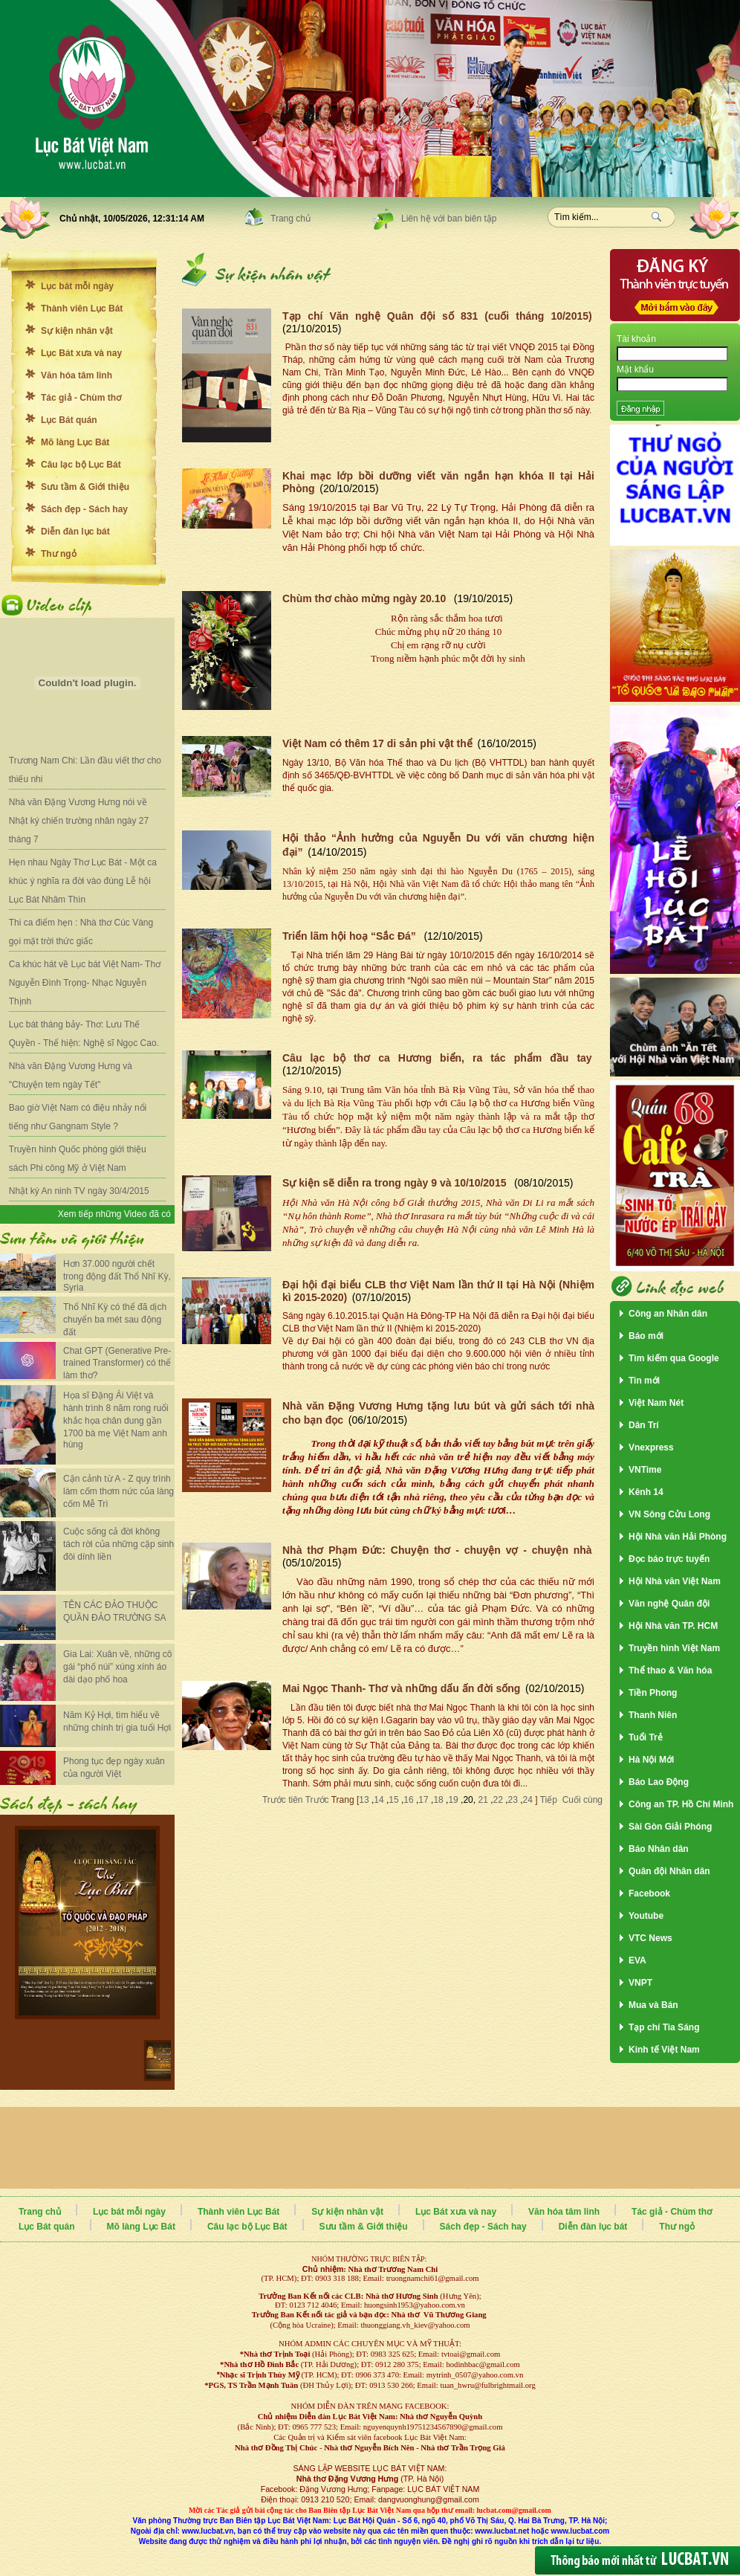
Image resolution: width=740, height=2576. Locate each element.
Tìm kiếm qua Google (674, 1358)
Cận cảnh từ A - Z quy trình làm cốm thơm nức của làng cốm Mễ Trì (118, 1491)
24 (528, 1800)
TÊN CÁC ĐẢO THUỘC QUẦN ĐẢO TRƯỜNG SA (114, 1611)
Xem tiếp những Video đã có (114, 1214)
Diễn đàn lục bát (75, 531)
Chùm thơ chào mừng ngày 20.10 (365, 598)
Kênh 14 (646, 1492)
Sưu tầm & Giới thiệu (85, 487)
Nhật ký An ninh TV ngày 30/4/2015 (79, 1191)
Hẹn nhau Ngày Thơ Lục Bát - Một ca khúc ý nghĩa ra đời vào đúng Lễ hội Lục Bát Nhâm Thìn (83, 881)
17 (423, 1800)
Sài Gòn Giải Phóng (670, 1826)
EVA (637, 1960)
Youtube (646, 1916)
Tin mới (644, 1380)
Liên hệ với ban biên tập (448, 218)
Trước (318, 1800)
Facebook (649, 1893)
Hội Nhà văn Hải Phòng (678, 1536)
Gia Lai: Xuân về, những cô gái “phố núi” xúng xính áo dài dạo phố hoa (117, 1667)
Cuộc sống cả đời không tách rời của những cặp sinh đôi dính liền (118, 1544)
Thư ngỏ (59, 554)
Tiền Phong (653, 1693)
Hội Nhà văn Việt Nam (675, 1581)
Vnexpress (651, 1447)
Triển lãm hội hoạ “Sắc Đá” (350, 936)
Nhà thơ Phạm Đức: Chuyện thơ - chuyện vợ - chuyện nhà (437, 1550)
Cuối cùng (582, 1800)
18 (438, 1800)
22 (498, 1800)
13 (364, 1800)
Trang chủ (290, 218)
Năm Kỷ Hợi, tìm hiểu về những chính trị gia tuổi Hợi (117, 1721)
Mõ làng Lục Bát (75, 442)
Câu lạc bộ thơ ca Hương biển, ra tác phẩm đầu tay (437, 1058)
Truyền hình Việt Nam (674, 1648)
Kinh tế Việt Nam (664, 2049)
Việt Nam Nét (656, 1403)
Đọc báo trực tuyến (669, 1559)
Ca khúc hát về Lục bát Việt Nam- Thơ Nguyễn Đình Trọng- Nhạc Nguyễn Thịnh (84, 983)
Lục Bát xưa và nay (81, 353)
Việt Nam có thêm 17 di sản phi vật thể (377, 743)
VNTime (645, 1470)
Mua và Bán (653, 2005)
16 (408, 1800)
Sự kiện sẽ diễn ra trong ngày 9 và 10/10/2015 (395, 1183)
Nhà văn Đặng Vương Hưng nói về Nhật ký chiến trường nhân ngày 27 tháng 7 (79, 821)
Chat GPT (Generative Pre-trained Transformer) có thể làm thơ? (117, 1363)
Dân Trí (644, 1425)
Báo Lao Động (659, 1782)
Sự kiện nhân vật (77, 331)
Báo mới (646, 1336)
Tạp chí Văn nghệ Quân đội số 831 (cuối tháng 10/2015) (437, 316)
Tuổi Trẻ (646, 1737)
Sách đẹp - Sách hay (84, 509)
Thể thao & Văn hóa (670, 1670)
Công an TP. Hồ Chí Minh (681, 1804)
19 (453, 1800)
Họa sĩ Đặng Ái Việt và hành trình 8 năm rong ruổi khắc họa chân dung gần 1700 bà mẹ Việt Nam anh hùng (116, 1420)
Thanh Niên (653, 1715)
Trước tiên (283, 1800)
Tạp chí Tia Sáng (664, 2027)
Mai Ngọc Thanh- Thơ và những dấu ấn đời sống (401, 1688)
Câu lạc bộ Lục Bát (81, 464)
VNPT (640, 1983)
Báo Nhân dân (659, 1849)
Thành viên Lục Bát (82, 308)
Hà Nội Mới (651, 1760)
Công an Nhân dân (668, 1313)
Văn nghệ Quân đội (669, 1603)
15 (393, 1800)
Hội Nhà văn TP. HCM (673, 1626)
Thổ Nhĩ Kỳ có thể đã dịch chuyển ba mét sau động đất (114, 1319)
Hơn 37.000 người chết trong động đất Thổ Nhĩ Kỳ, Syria (117, 1276)
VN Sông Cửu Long (669, 1514)
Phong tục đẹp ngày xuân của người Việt (114, 1767)
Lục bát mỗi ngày (77, 286)
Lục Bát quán (69, 420)
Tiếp (547, 1800)
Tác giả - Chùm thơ (81, 398)
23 (513, 1800)
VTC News (650, 1938)
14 (378, 1800)
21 (482, 1800)
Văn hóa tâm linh (76, 375)
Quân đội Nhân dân (669, 1871)
